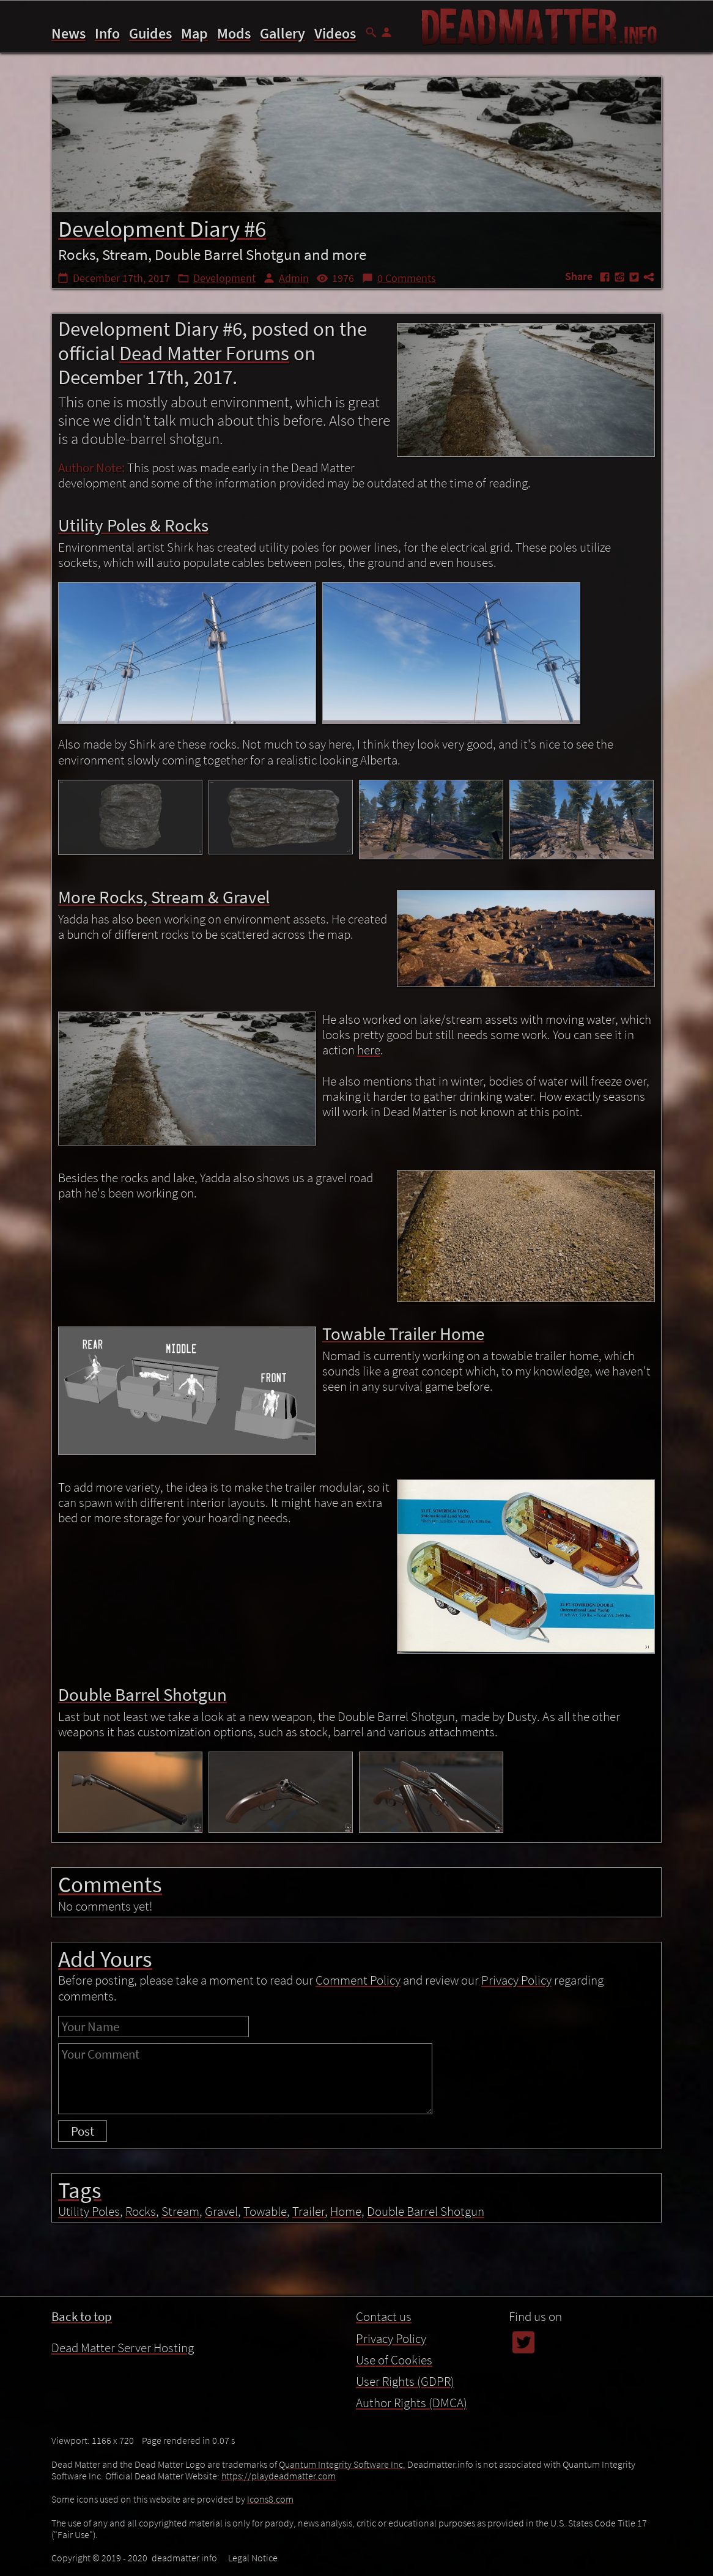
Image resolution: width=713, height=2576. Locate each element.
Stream (180, 2211)
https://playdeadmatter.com (278, 2476)
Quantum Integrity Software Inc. (342, 2464)
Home (345, 2211)
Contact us (384, 2316)
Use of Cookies (394, 2360)
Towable (265, 2211)
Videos (335, 33)
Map (194, 33)
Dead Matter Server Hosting (122, 2347)
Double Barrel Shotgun (471, 2552)
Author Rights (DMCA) (411, 2402)
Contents (434, 2465)
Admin (294, 278)
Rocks (140, 2211)
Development (224, 278)
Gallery (282, 33)
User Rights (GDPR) (405, 2381)
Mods (234, 33)
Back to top (81, 2316)
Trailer (308, 2211)
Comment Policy (358, 1980)
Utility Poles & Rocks (465, 2500)
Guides (150, 33)
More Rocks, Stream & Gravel (485, 2517)
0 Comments (406, 278)
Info (107, 33)
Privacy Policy (516, 1980)
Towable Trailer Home (469, 2535)
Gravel (221, 2211)
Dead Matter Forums (204, 353)
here (368, 1050)
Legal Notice (253, 2558)
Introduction (447, 2483)
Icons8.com (270, 2499)
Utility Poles (89, 2211)
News (68, 33)
